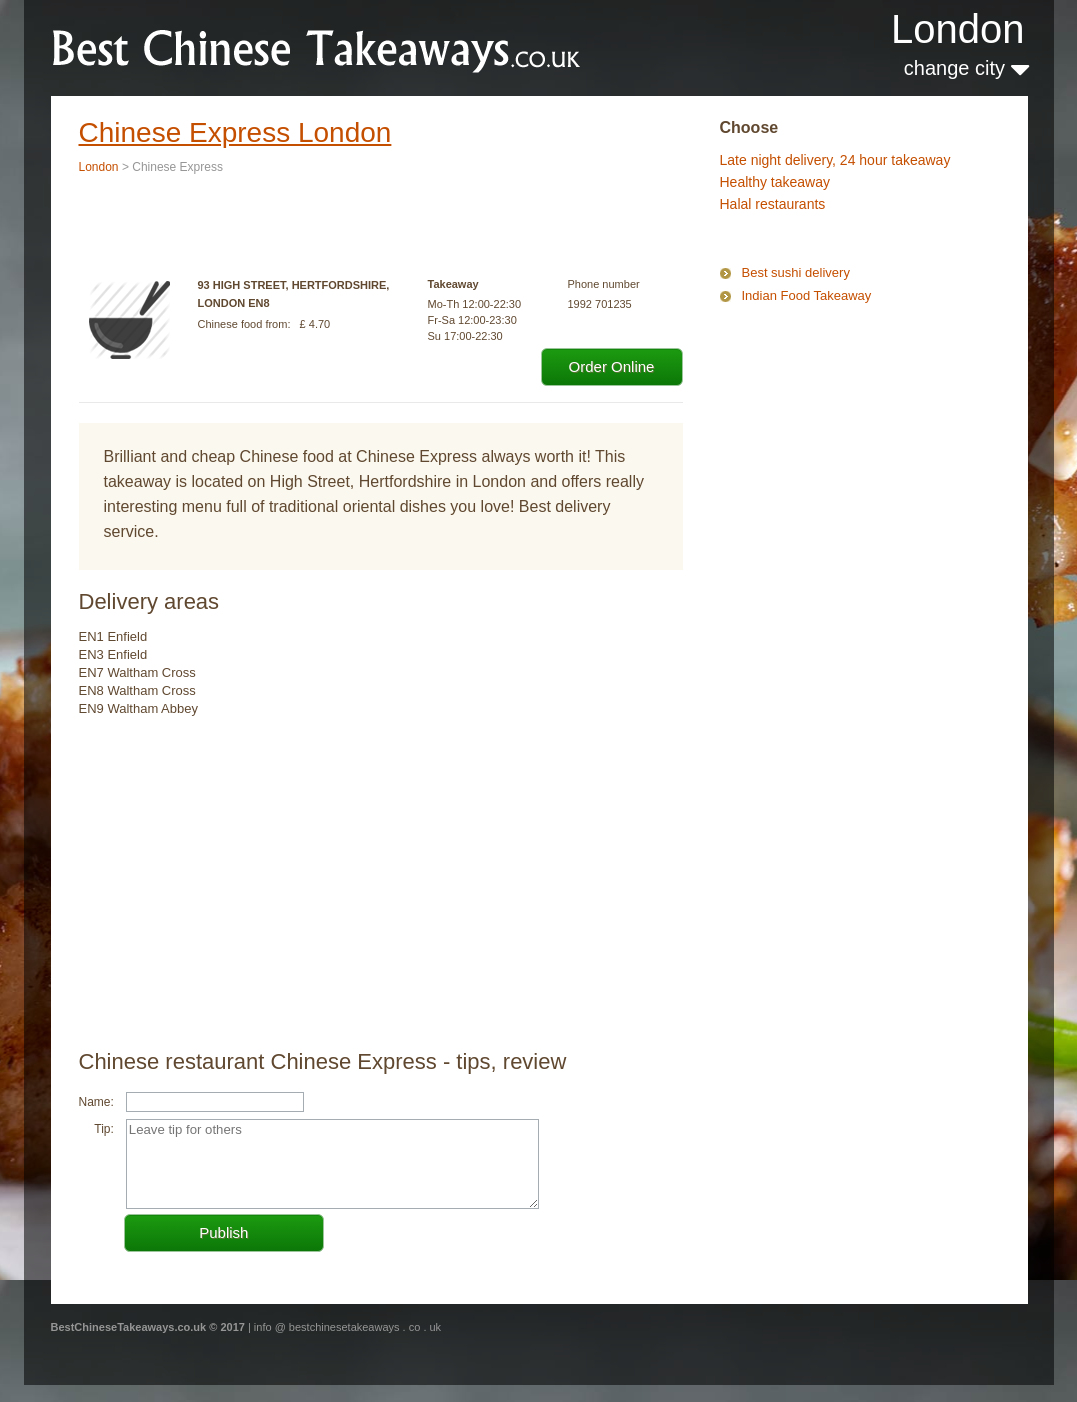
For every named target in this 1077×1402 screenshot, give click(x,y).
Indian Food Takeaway (807, 295)
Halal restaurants (773, 204)
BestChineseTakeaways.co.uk (317, 46)
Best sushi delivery (796, 272)
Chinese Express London (235, 132)
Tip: (104, 1129)
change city (966, 68)
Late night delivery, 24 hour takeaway (835, 160)
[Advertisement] (820, 394)
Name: (96, 1102)
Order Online (612, 366)
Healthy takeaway (775, 182)
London (957, 29)
